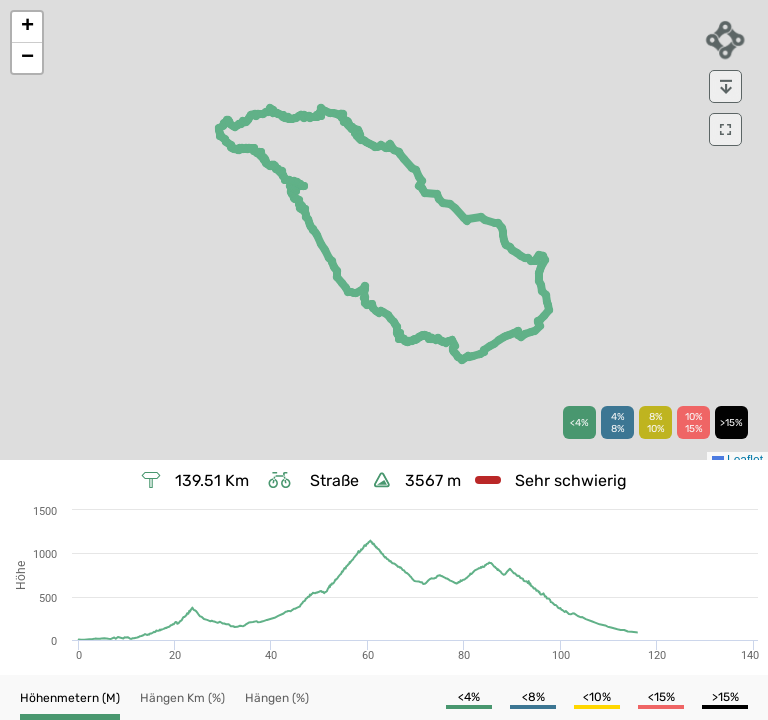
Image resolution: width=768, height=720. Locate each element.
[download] (725, 86)
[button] (27, 27)
